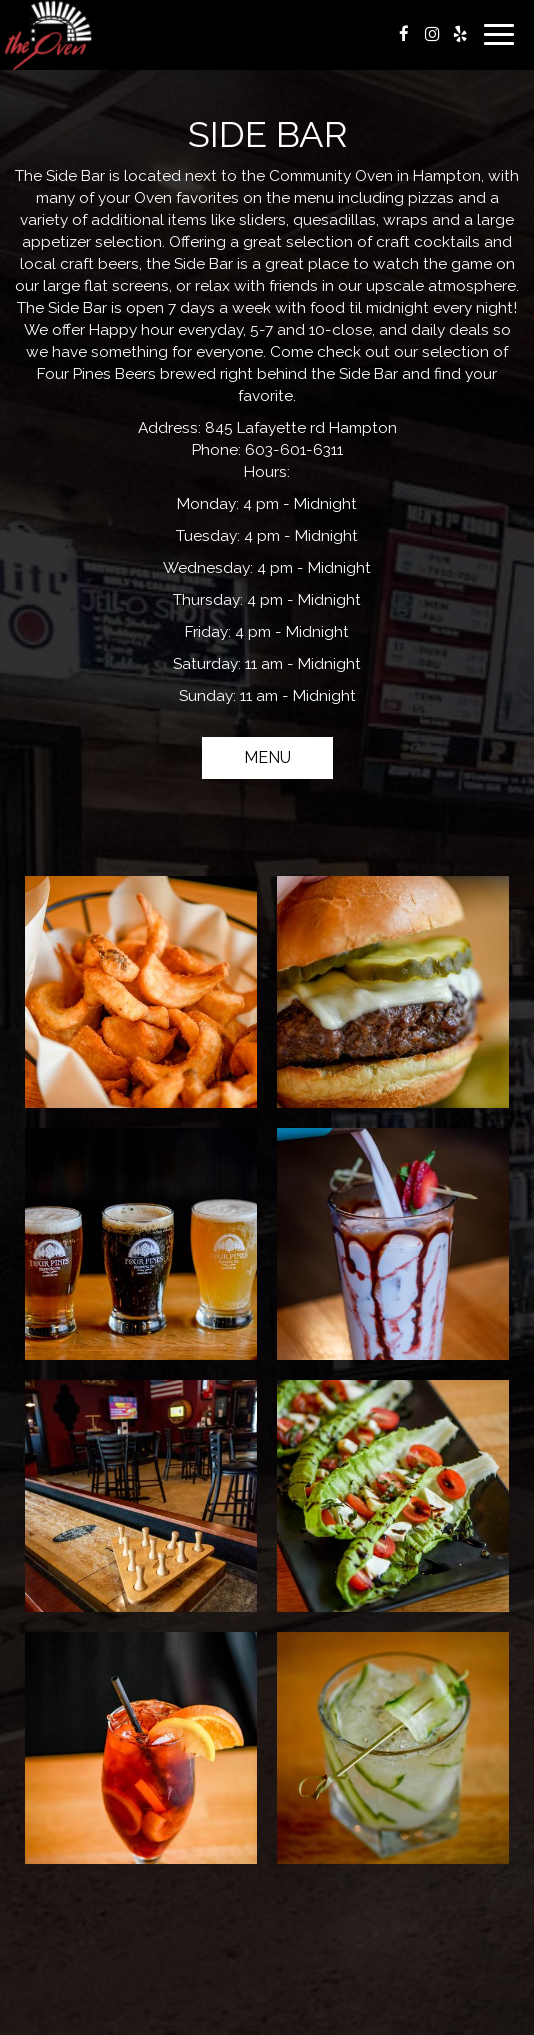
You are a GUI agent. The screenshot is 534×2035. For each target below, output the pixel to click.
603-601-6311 (294, 450)
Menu (267, 757)
